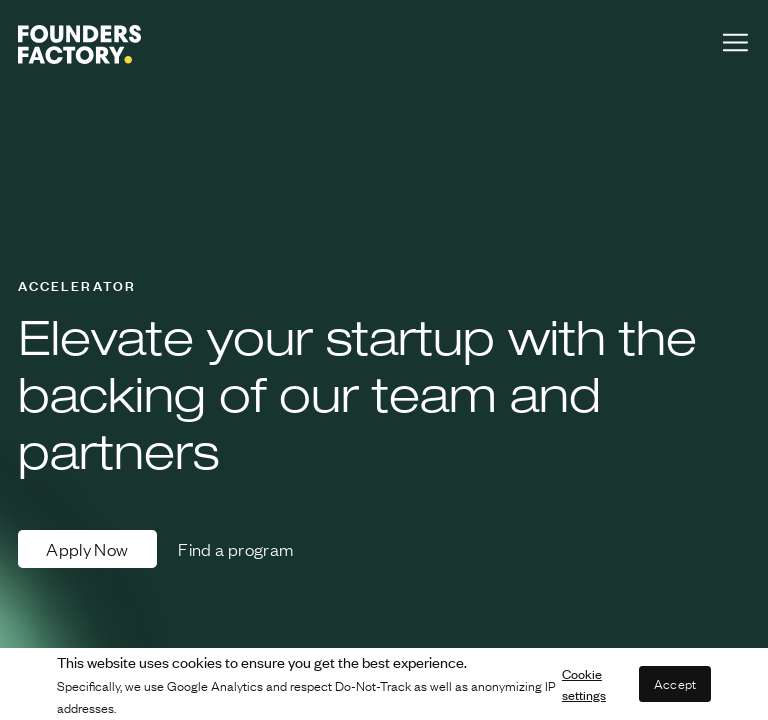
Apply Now (87, 549)
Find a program (235, 549)
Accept (675, 683)
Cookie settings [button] (584, 684)
